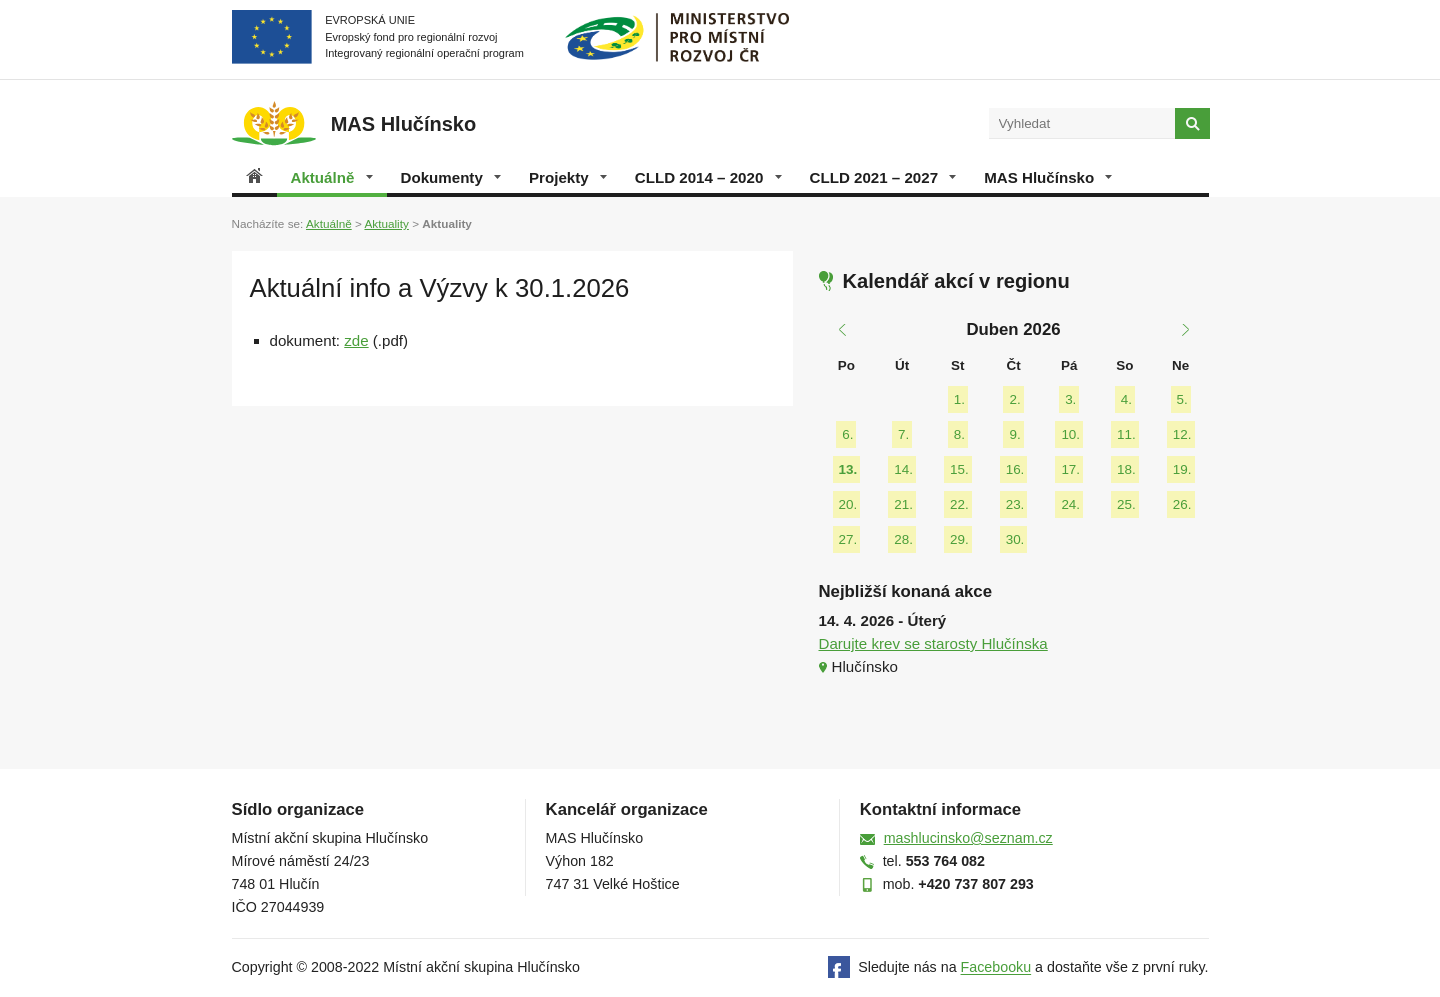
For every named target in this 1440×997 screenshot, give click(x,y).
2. (1014, 399)
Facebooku (996, 968)
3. (1070, 399)
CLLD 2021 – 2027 (883, 177)
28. (903, 539)
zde (356, 340)
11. (1126, 434)
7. (903, 434)
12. (1182, 434)
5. (1182, 399)
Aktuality (386, 223)
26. (1182, 504)
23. (1015, 504)
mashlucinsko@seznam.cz (968, 838)
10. (1070, 434)
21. (903, 504)
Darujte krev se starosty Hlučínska (933, 643)
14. (903, 469)
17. (1070, 469)
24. (1070, 504)
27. (848, 539)
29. (959, 539)
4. (1126, 399)
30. (1015, 539)
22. (959, 504)
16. (1015, 469)
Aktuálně (332, 177)
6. (847, 434)
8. (959, 434)
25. (1126, 504)
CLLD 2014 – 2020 (708, 177)
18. (1126, 469)
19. (1182, 469)
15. (959, 469)
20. (848, 504)
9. (1014, 434)
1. (959, 399)
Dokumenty (451, 177)
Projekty (568, 177)
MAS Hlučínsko (1048, 177)
